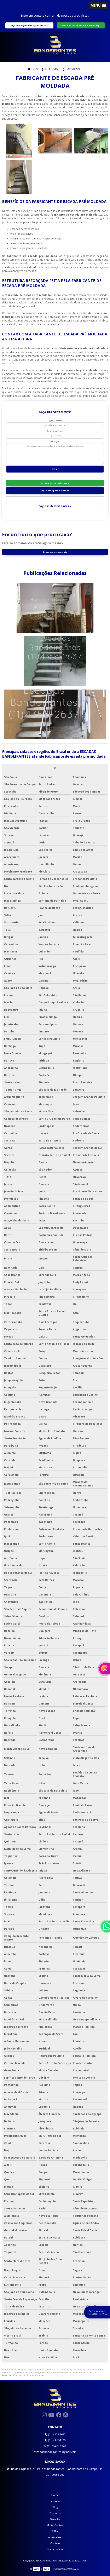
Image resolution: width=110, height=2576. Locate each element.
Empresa (55, 2501)
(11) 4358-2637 (55, 2434)
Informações (55, 2537)
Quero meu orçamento (54, 552)
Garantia (55, 2519)
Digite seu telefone (55, 431)
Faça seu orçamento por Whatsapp (80, 25)
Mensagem (55, 441)
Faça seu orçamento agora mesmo (29, 25)
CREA (55, 2531)
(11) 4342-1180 (55, 2440)
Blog (55, 2507)
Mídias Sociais (55, 2525)
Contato (55, 2543)
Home (55, 2495)
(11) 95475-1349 (55, 2446)
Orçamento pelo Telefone (55, 490)
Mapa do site (55, 2549)
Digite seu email (55, 420)
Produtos (55, 2513)
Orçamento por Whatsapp (55, 483)
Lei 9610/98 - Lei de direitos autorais (26, 2375)
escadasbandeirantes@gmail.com (55, 2452)
